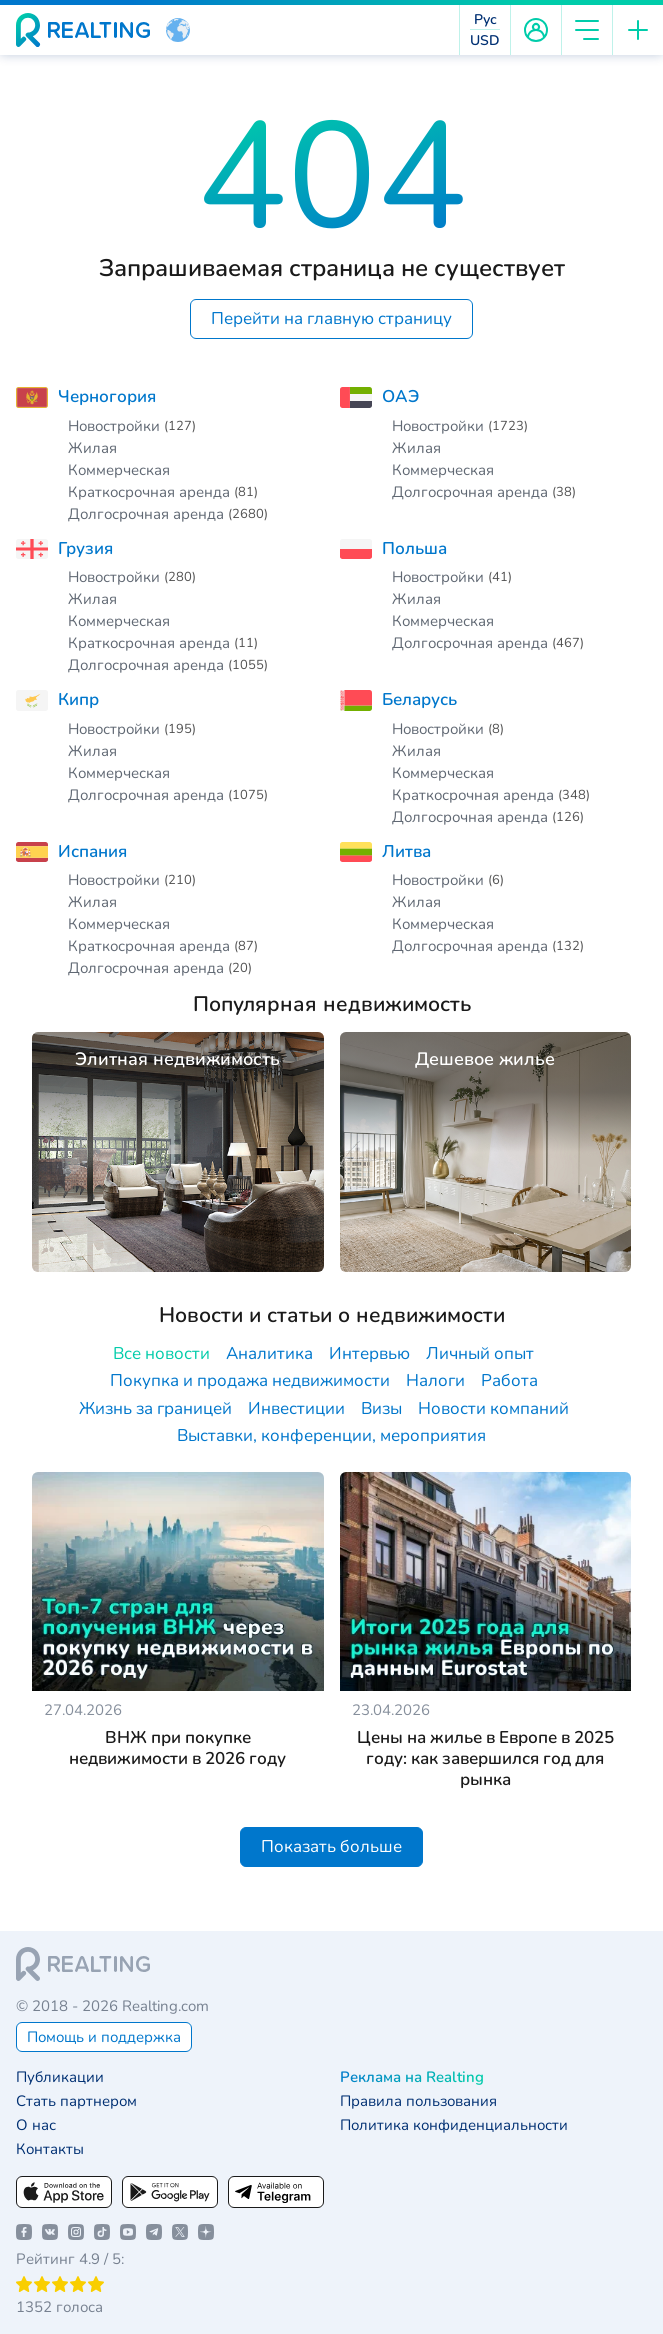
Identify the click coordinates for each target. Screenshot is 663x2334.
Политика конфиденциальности (454, 2125)
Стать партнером (76, 2101)
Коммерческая (119, 470)
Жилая (92, 448)
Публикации (60, 2077)
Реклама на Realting (412, 2077)
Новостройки (114, 426)
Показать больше (331, 1846)
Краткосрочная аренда (149, 492)
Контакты (50, 2149)
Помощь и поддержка (104, 2037)
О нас (36, 2125)
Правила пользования (418, 2101)
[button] (178, 30)
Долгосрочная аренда (146, 514)
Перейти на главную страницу (331, 318)
